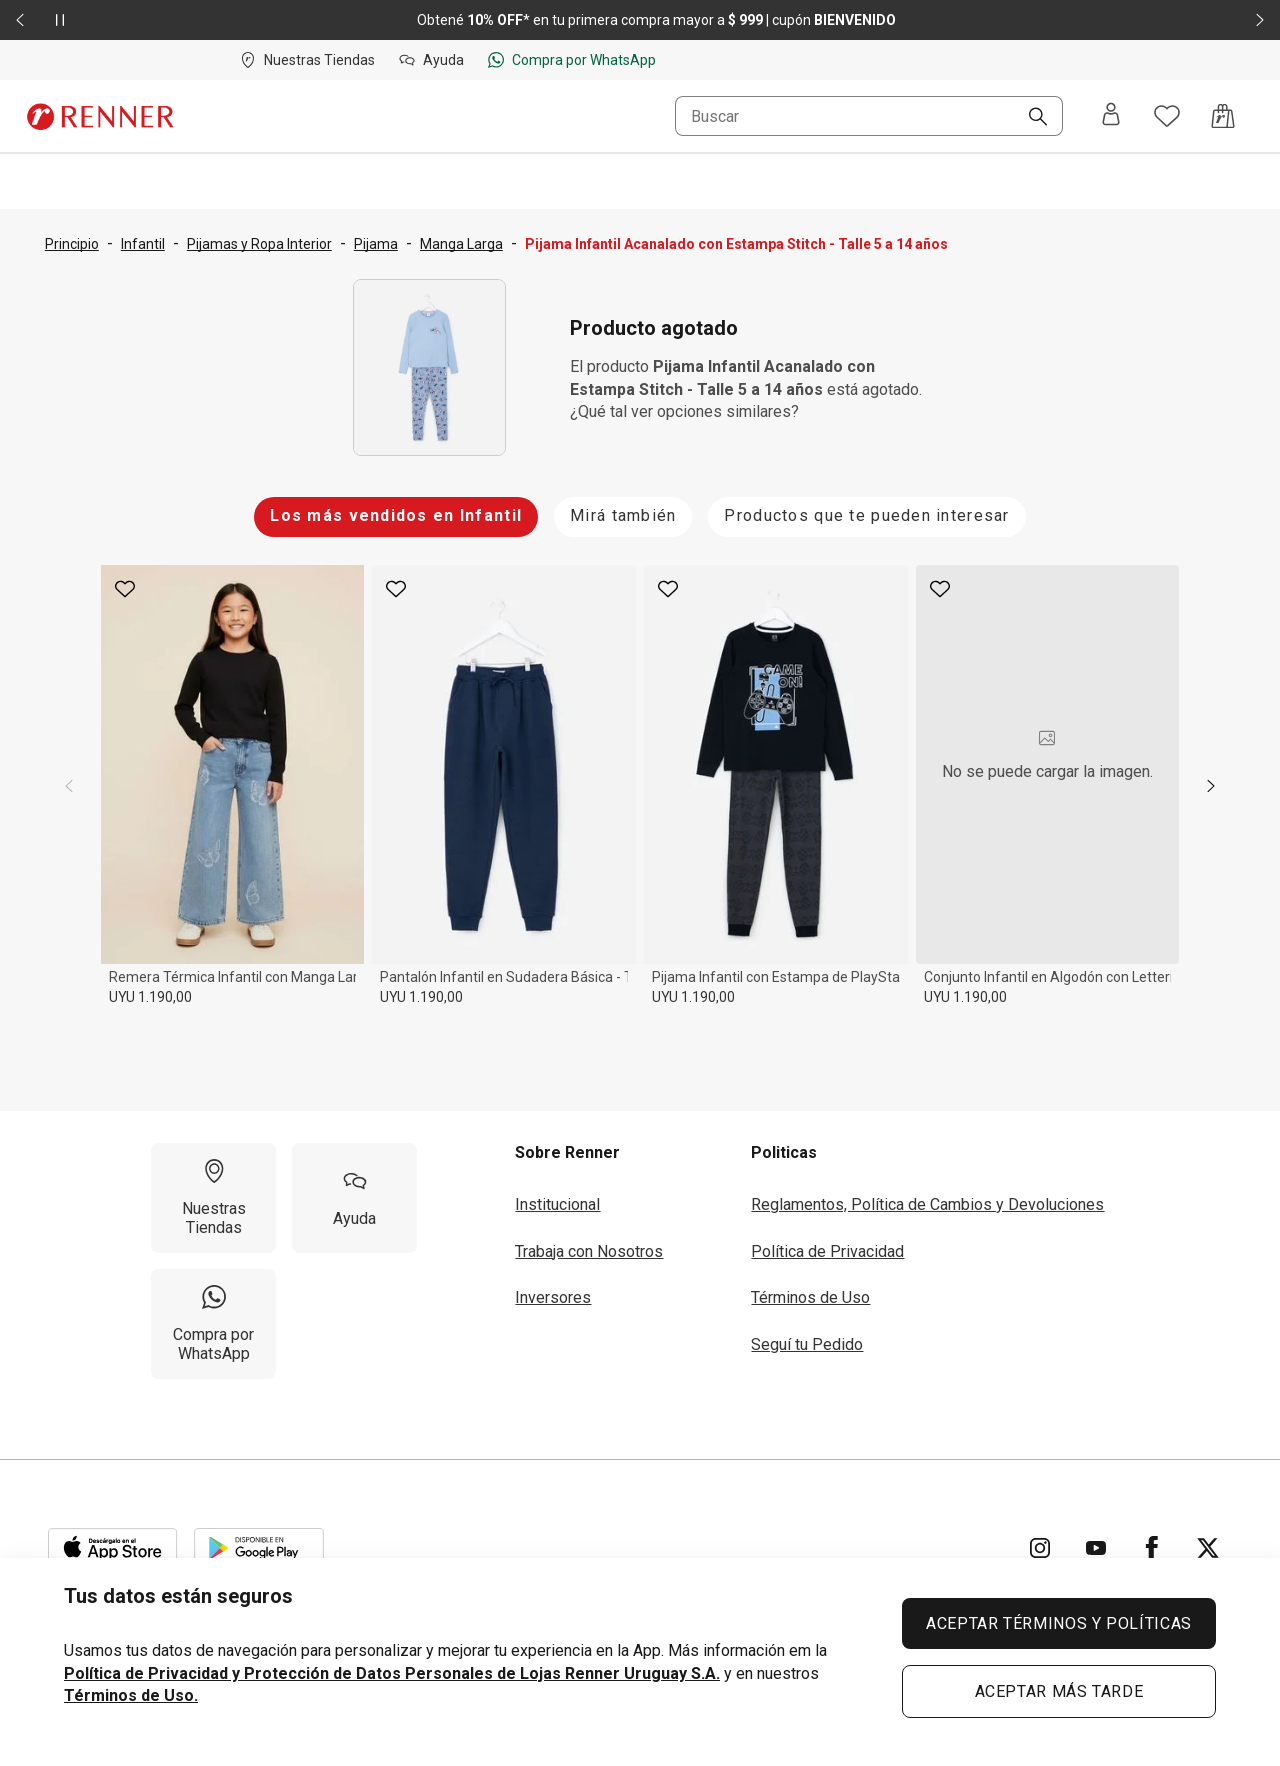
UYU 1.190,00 (150, 997)
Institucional (557, 1204)
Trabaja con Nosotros (589, 1251)
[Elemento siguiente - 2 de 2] (1260, 20)
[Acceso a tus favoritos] (1167, 116)
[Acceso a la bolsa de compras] (1223, 116)
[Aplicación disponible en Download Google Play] (259, 1548)
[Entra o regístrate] (1111, 116)
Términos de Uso (810, 1297)
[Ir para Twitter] (1208, 1548)
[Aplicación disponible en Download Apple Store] (113, 1548)
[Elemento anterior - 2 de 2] (20, 20)
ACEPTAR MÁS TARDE (1059, 1691)
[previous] (69, 786)
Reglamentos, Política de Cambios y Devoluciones (927, 1204)
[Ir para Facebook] (1152, 1548)
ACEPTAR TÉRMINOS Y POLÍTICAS (1059, 1623)
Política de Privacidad (827, 1251)
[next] (1211, 786)
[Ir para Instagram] (1040, 1548)
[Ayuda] (354, 1198)
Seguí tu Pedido (807, 1344)
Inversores (553, 1297)
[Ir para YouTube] (1096, 1548)
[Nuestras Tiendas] (213, 1198)
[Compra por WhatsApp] (213, 1324)
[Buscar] (1030, 118)
